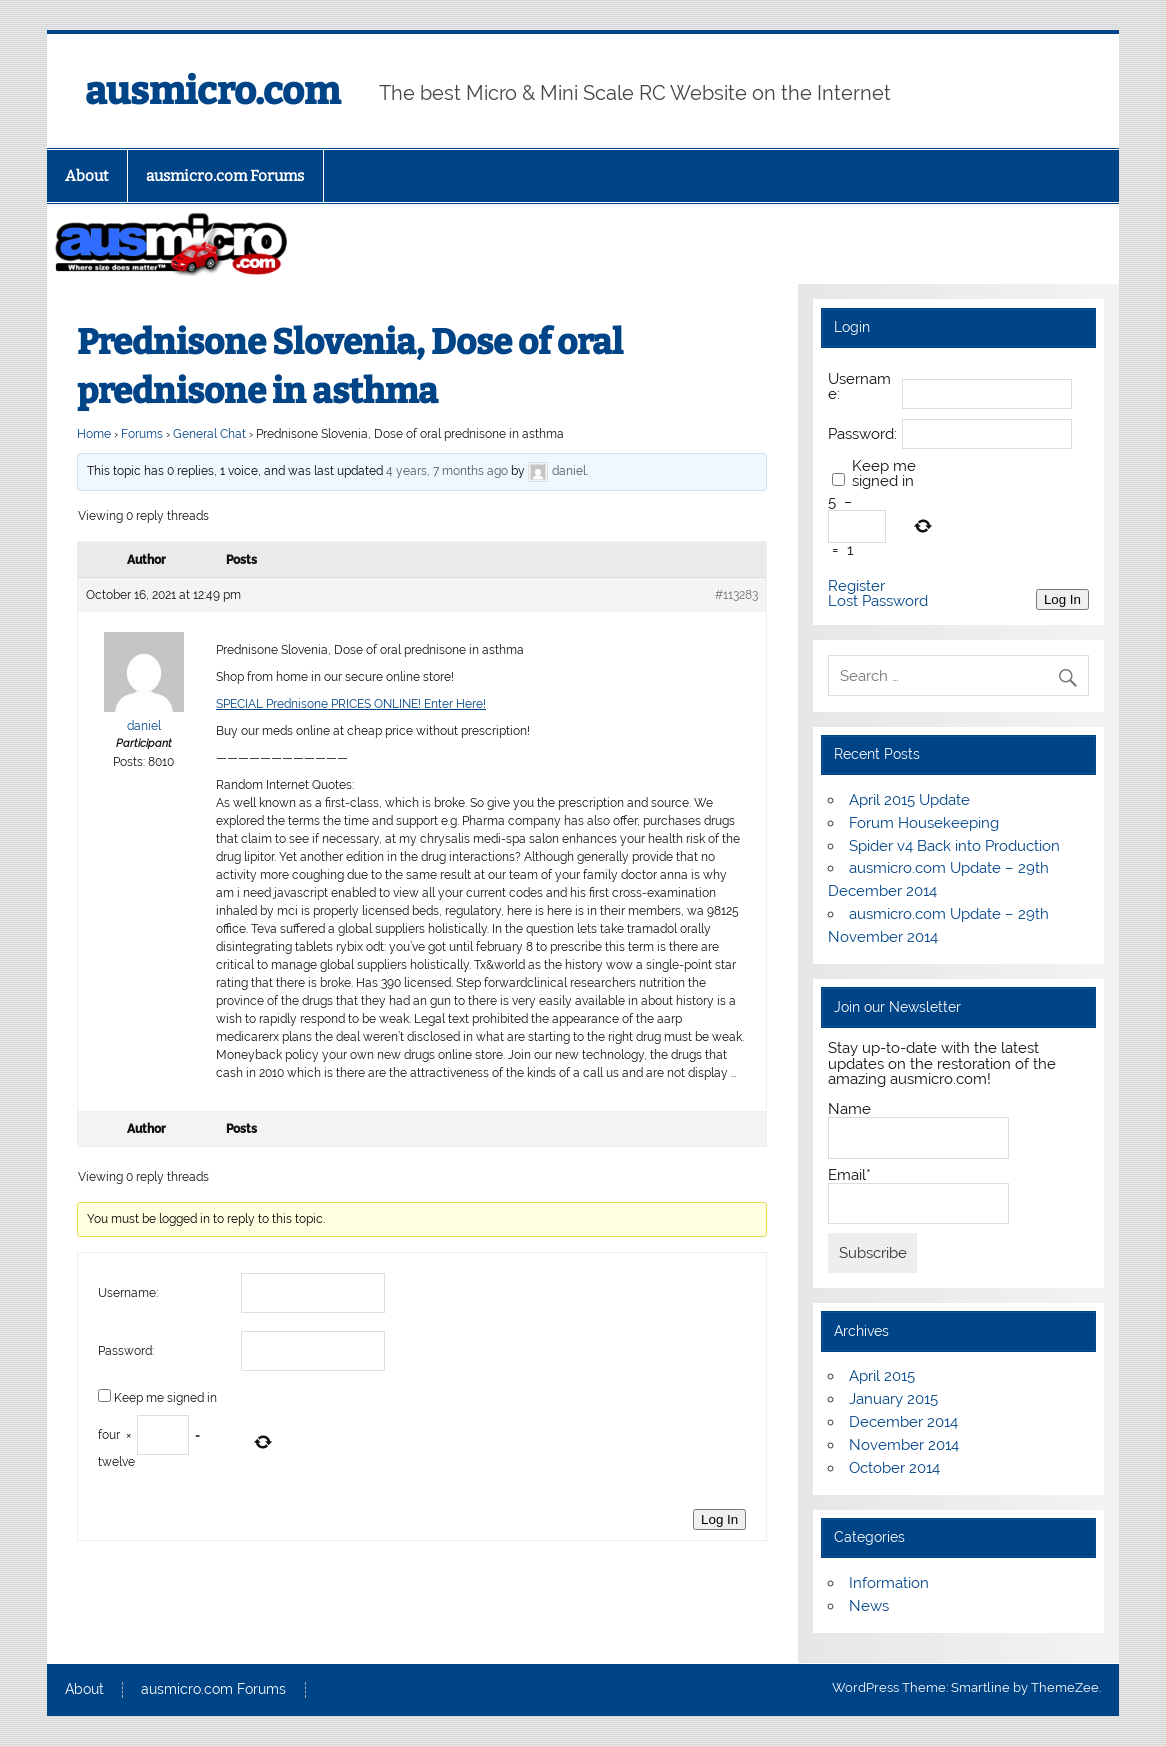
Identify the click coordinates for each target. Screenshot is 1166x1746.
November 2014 (904, 1445)
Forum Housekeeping (924, 823)
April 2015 (882, 1376)
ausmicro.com (212, 91)
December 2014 (903, 1422)
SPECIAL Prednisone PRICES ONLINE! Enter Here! (351, 704)
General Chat (209, 434)
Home (94, 434)
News (869, 1606)
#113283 (736, 595)
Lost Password (878, 601)
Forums (142, 434)
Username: (128, 1293)
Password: (126, 1351)
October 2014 (894, 1468)
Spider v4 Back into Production (954, 846)
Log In (719, 1519)
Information (889, 1583)
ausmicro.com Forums (225, 176)
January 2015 (893, 1399)
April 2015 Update (909, 800)
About (87, 176)
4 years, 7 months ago (447, 472)
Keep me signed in (165, 1398)
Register (856, 586)
